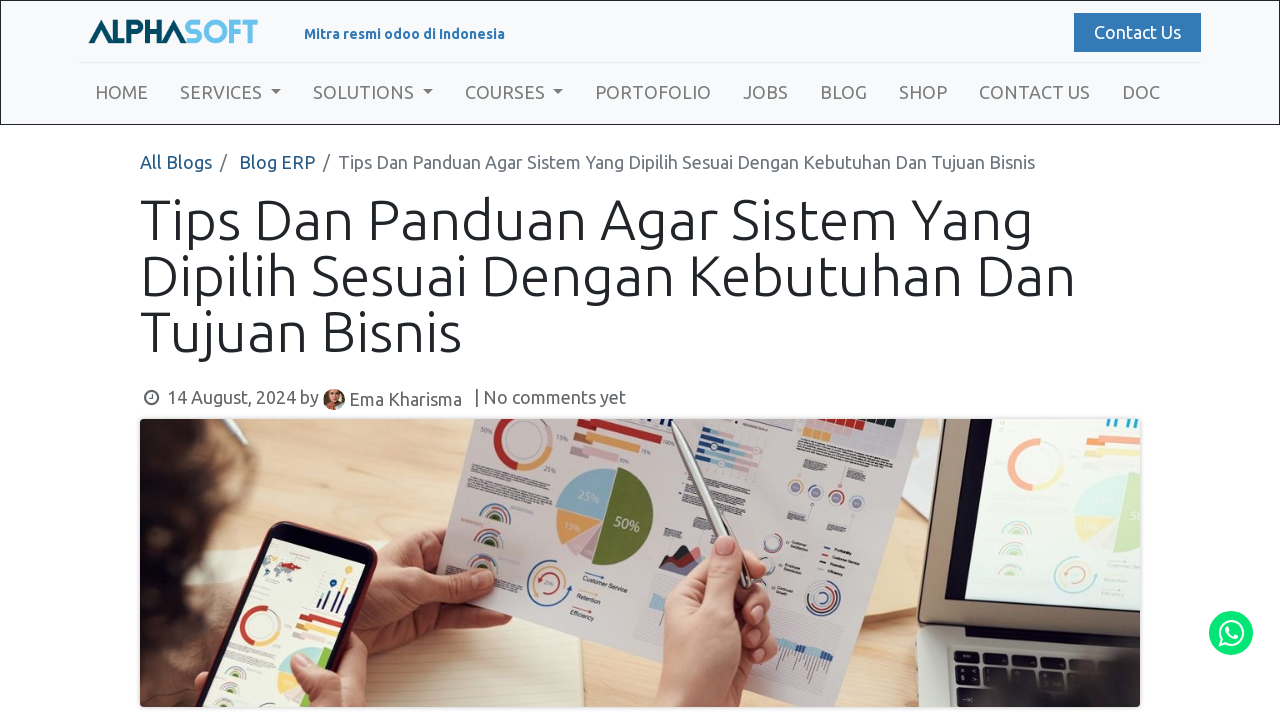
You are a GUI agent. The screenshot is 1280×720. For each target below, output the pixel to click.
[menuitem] (127, 92)
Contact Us (1131, 32)
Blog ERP (277, 162)
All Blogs (176, 162)
